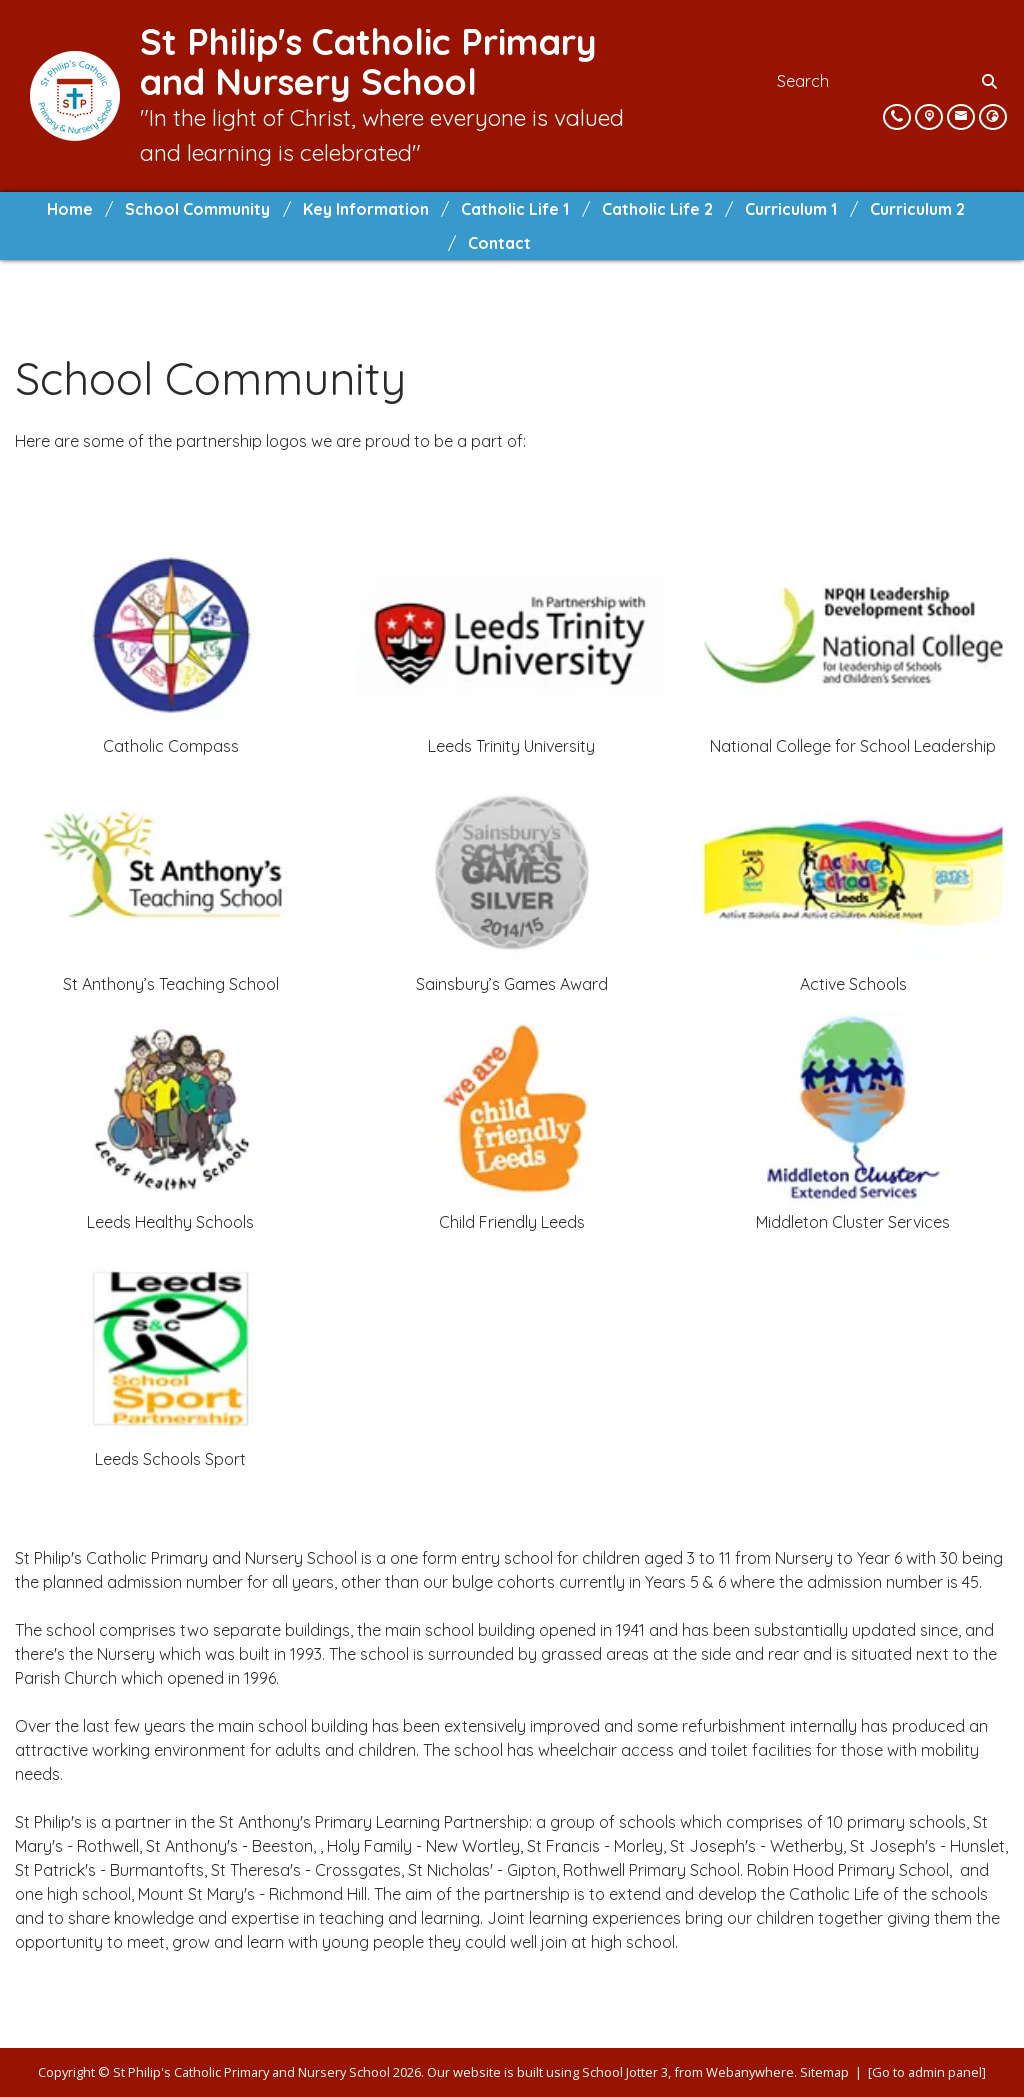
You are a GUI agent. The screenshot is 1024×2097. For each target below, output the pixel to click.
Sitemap (824, 2072)
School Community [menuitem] (197, 209)
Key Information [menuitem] (366, 209)
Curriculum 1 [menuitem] (791, 209)
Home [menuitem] (70, 209)
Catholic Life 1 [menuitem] (515, 209)
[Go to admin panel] (927, 2072)
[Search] (991, 81)
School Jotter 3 (625, 2072)
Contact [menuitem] (499, 243)
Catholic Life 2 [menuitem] (657, 209)
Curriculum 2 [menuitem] (917, 209)
